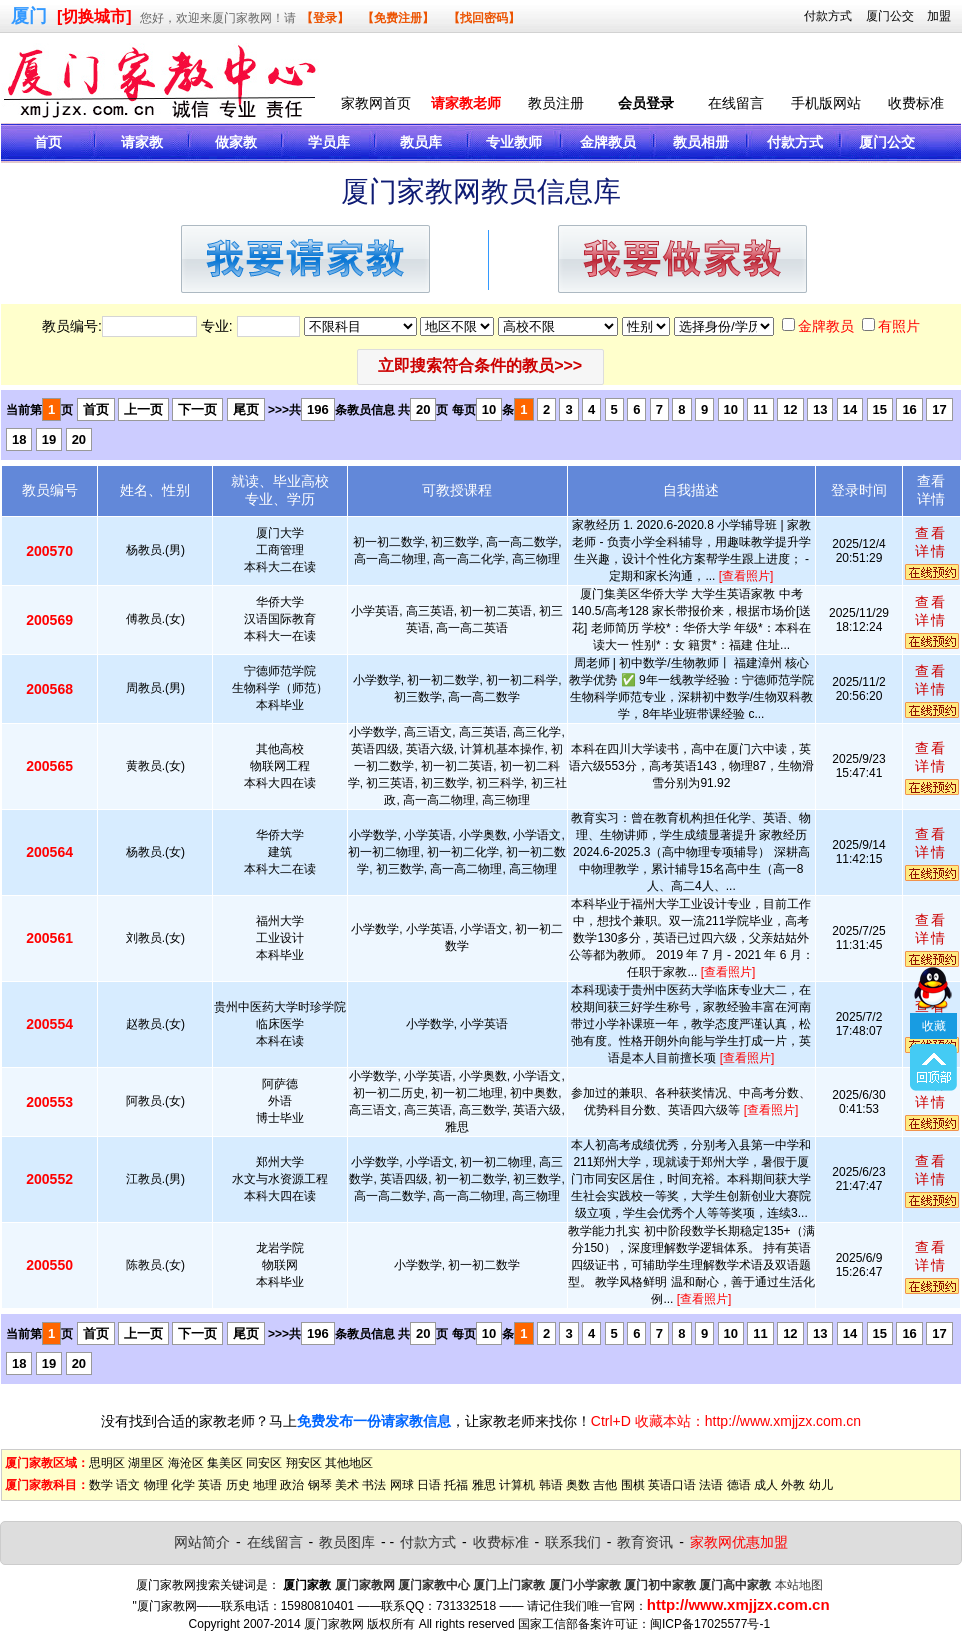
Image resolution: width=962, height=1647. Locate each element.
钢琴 (320, 1485)
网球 (402, 1485)
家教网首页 (376, 103)
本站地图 (799, 1585)
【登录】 (325, 18)
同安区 (264, 1463)
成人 (766, 1485)
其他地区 (349, 1463)
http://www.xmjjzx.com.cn (738, 1604)
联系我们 (573, 1542)
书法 (374, 1485)
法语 (711, 1485)
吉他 (605, 1485)
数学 (101, 1485)
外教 (793, 1485)
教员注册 (556, 103)
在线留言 (736, 103)
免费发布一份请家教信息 (374, 1421)
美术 (347, 1485)
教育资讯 (645, 1542)
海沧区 (186, 1463)
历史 (238, 1485)
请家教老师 (466, 103)
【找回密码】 (484, 18)
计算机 (517, 1485)
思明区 (107, 1463)
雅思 (484, 1485)
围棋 (633, 1485)
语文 (128, 1485)
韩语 (551, 1485)
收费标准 (916, 103)
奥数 (578, 1485)
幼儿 (821, 1485)
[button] (480, 367)
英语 (210, 1485)
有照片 (899, 326)
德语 (739, 1485)
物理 (156, 1485)
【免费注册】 (398, 18)
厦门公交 (890, 16)
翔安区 (304, 1463)
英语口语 (672, 1485)
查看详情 (931, 542)
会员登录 (646, 103)
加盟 (939, 16)
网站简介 (202, 1542)
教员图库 (347, 1542)
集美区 (225, 1463)
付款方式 (828, 16)
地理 (265, 1485)
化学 (183, 1485)
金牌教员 (826, 326)
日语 (429, 1485)
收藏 (934, 963)
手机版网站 (826, 103)
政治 (292, 1485)
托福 (456, 1485)
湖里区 (146, 1463)
